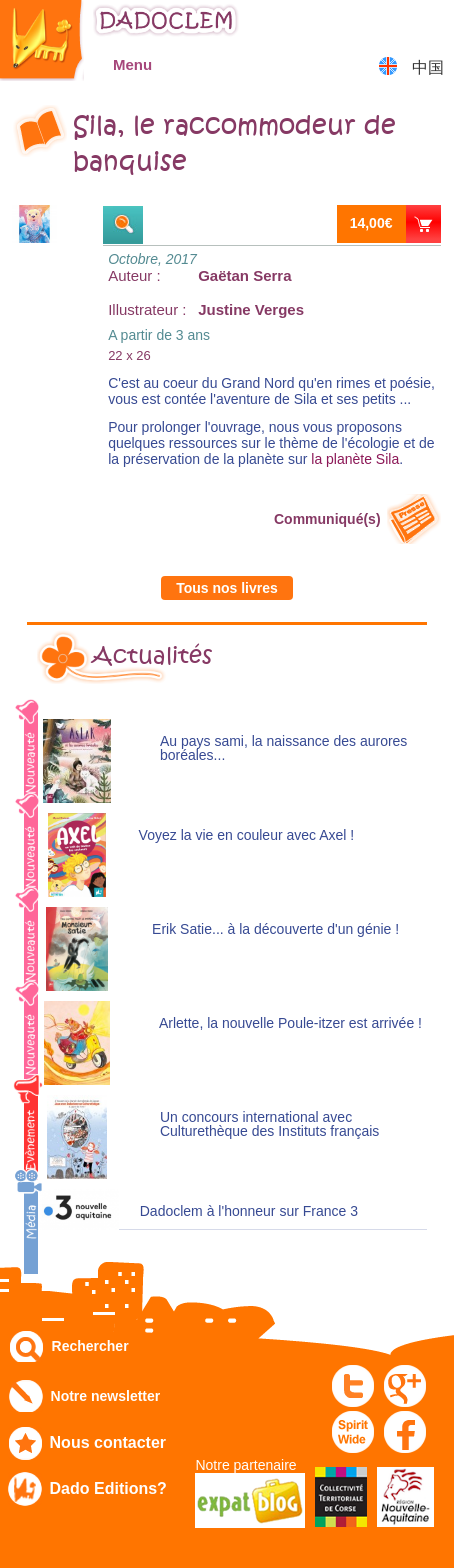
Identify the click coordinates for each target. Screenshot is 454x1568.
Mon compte (379, 24)
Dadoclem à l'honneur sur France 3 (249, 1211)
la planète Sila (355, 459)
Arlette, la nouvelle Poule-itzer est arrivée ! (290, 1023)
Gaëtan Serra (244, 275)
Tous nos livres (227, 588)
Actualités (152, 656)
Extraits (123, 225)
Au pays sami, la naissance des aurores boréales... (283, 748)
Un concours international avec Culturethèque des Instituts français (269, 1124)
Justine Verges (251, 309)
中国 (428, 67)
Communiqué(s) (327, 519)
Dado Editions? (108, 1488)
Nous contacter (108, 1442)
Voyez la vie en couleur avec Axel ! (247, 835)
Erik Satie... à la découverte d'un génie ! (275, 929)
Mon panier (429, 24)
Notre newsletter (106, 1396)
